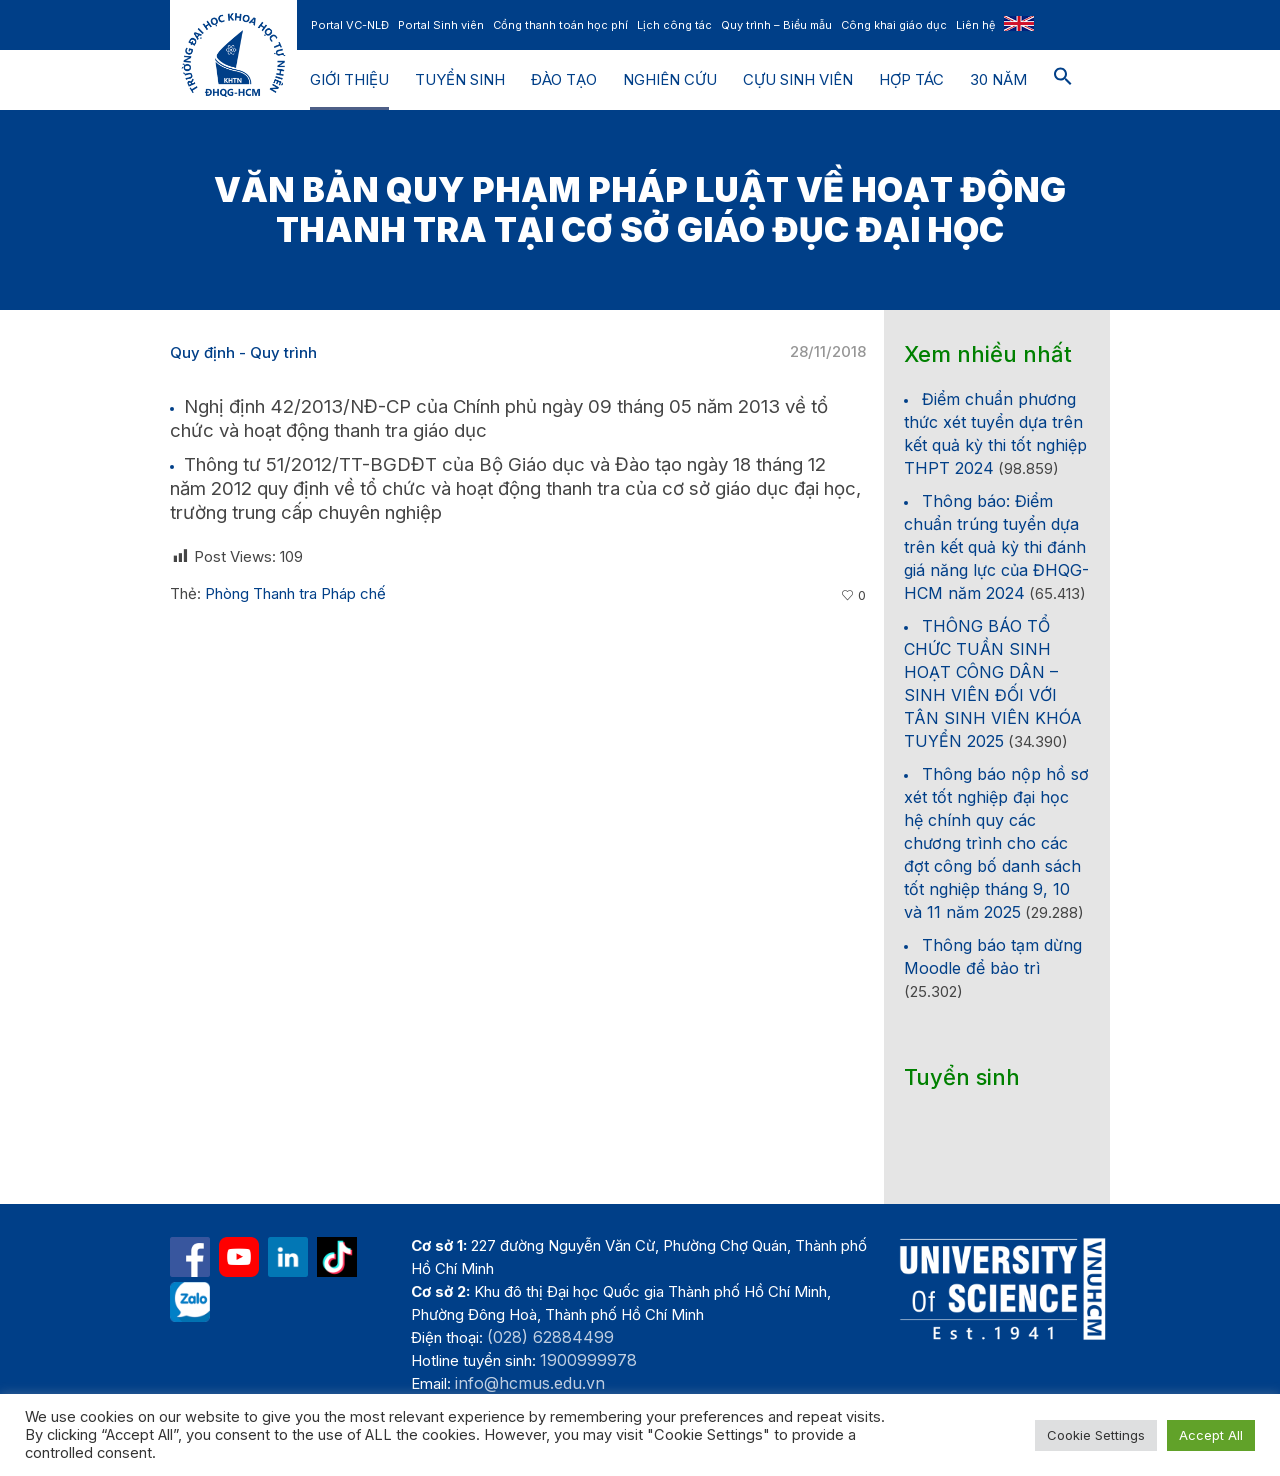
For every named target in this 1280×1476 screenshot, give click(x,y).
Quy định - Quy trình (243, 352)
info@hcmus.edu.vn (530, 1383)
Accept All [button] (1211, 1435)
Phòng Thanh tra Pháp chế (295, 593)
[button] (1063, 80)
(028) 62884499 (550, 1337)
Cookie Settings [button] (1096, 1435)
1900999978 (588, 1360)
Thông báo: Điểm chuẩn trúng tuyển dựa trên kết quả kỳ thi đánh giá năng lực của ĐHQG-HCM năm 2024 (996, 547)
